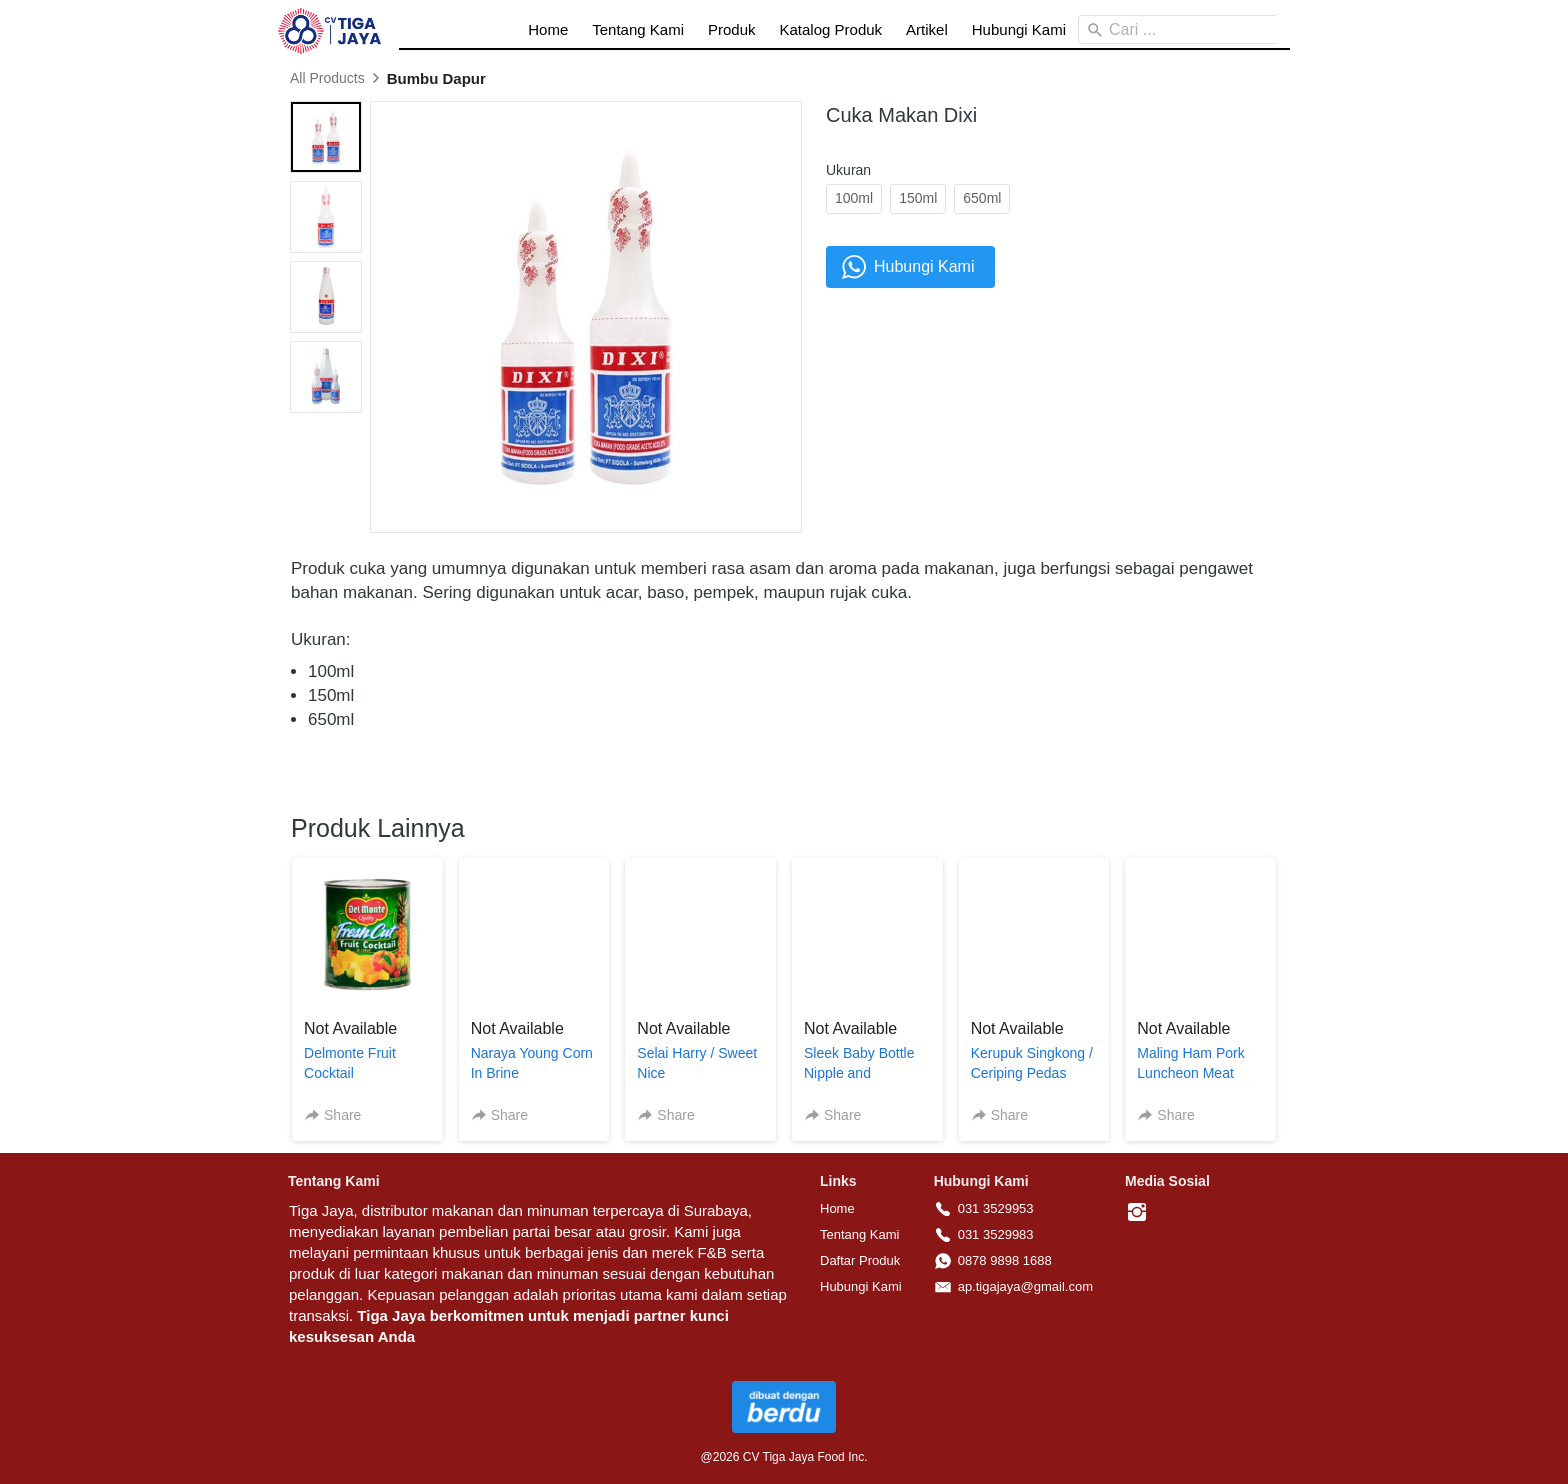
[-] (1137, 1213)
